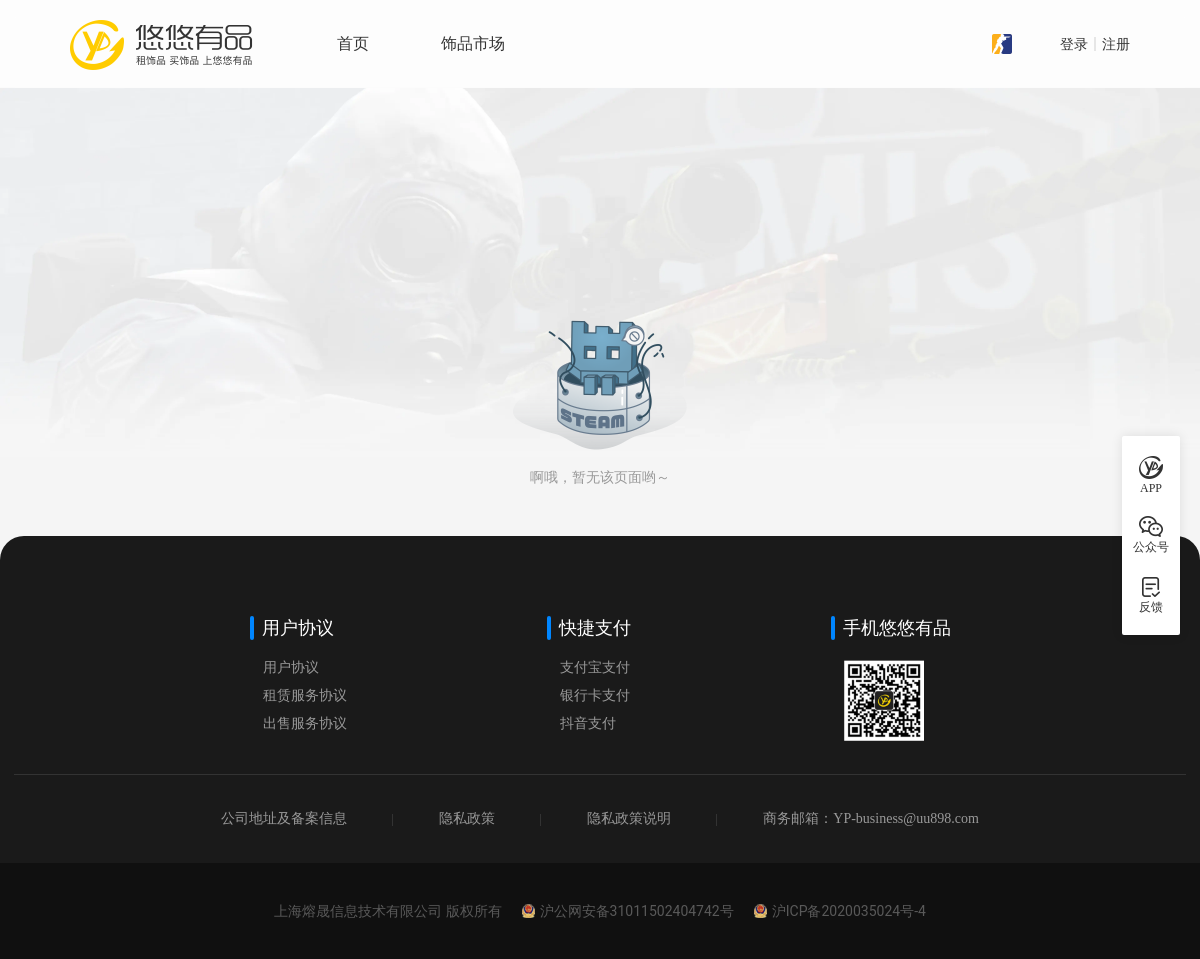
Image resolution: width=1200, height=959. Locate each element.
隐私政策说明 (629, 818)
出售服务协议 (305, 723)
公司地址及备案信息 (284, 818)
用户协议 (291, 667)
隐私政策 (467, 818)
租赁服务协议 (305, 695)
